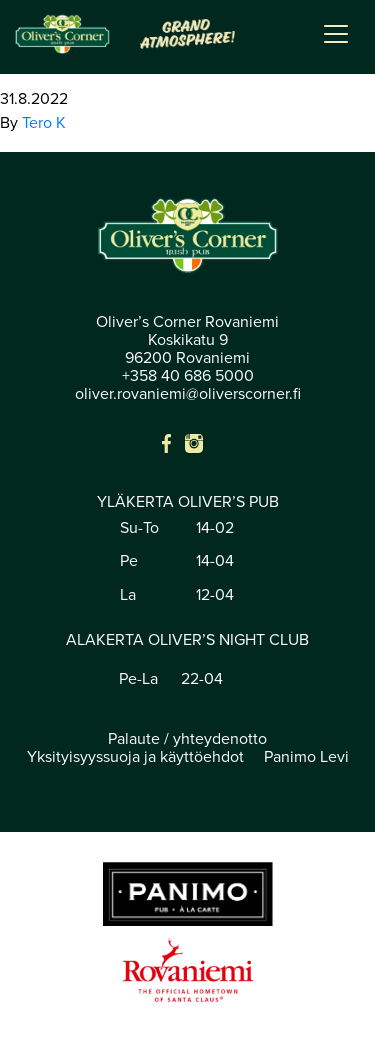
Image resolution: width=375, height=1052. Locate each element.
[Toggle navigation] (336, 34)
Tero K (44, 123)
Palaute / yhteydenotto (187, 739)
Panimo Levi (306, 757)
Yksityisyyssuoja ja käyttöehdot (135, 757)
